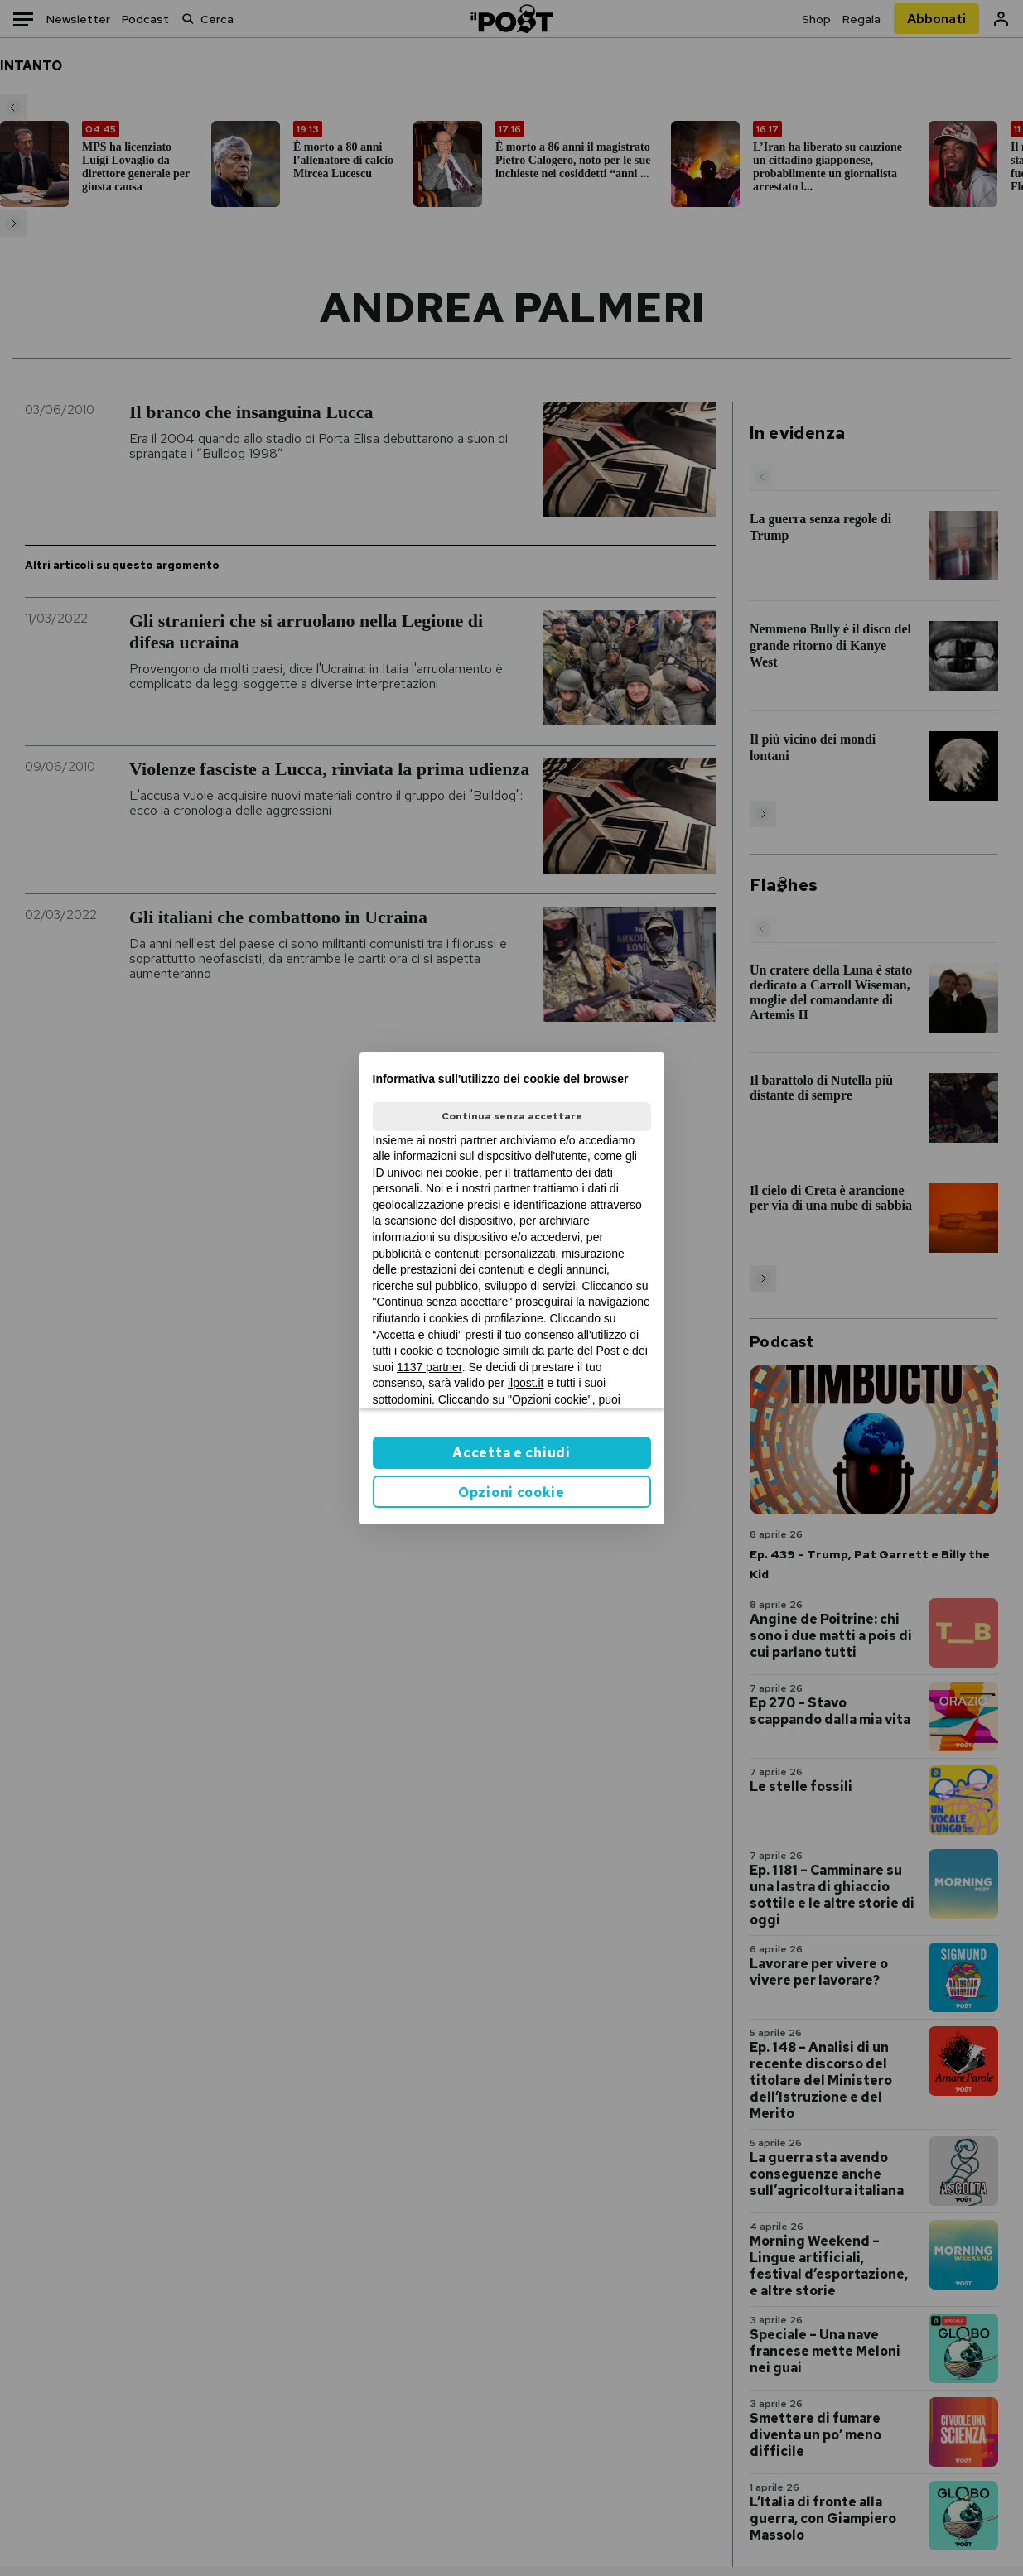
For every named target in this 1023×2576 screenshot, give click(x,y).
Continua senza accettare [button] (512, 1116)
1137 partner (429, 1367)
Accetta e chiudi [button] (511, 1452)
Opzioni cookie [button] (511, 1492)
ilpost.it (526, 1382)
